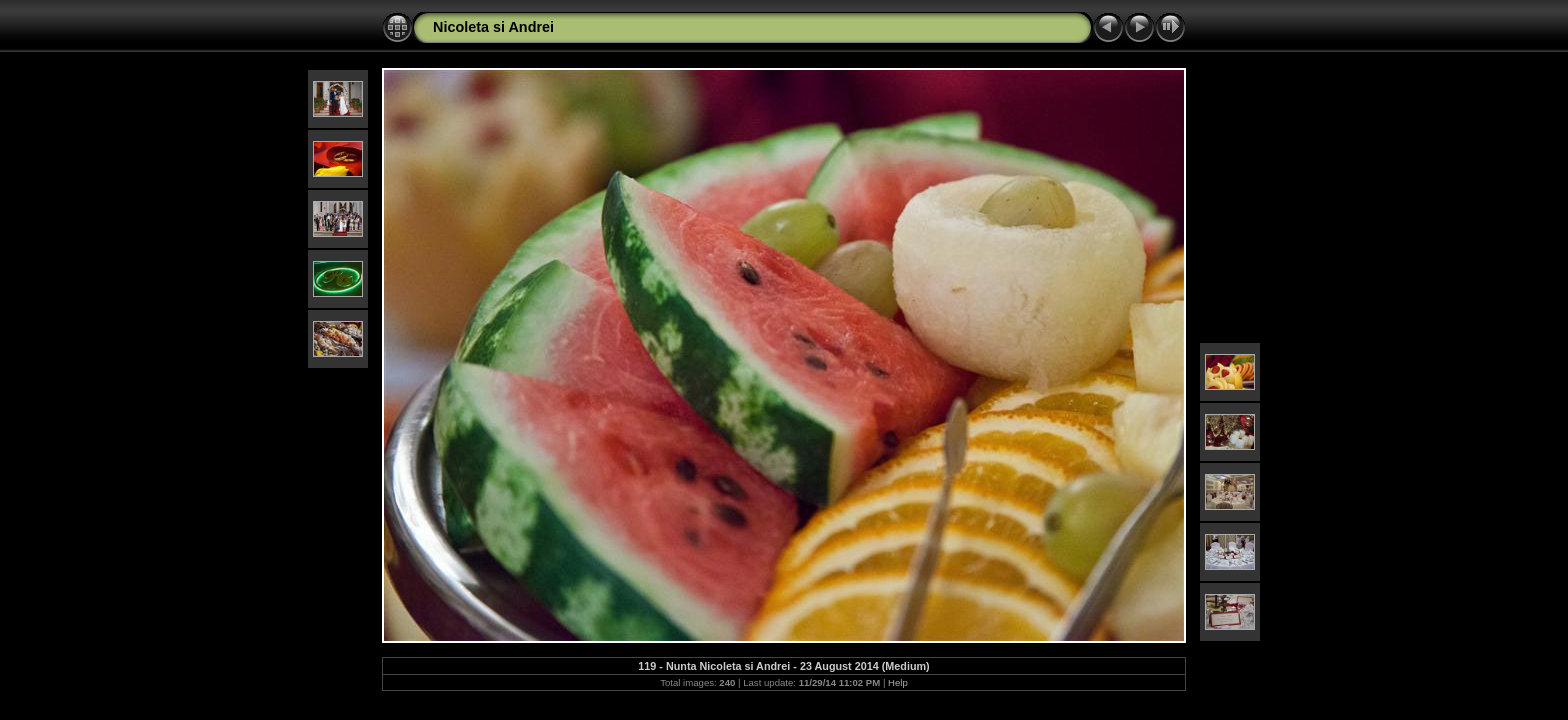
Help (898, 682)
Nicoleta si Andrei (493, 27)
